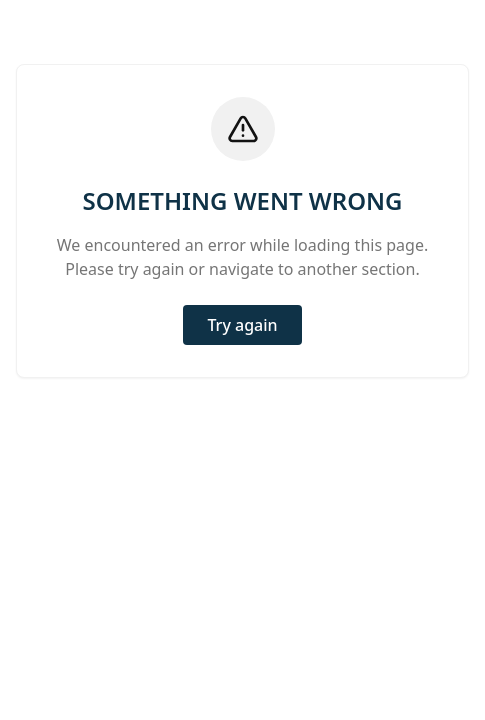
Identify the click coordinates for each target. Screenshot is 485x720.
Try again (242, 325)
